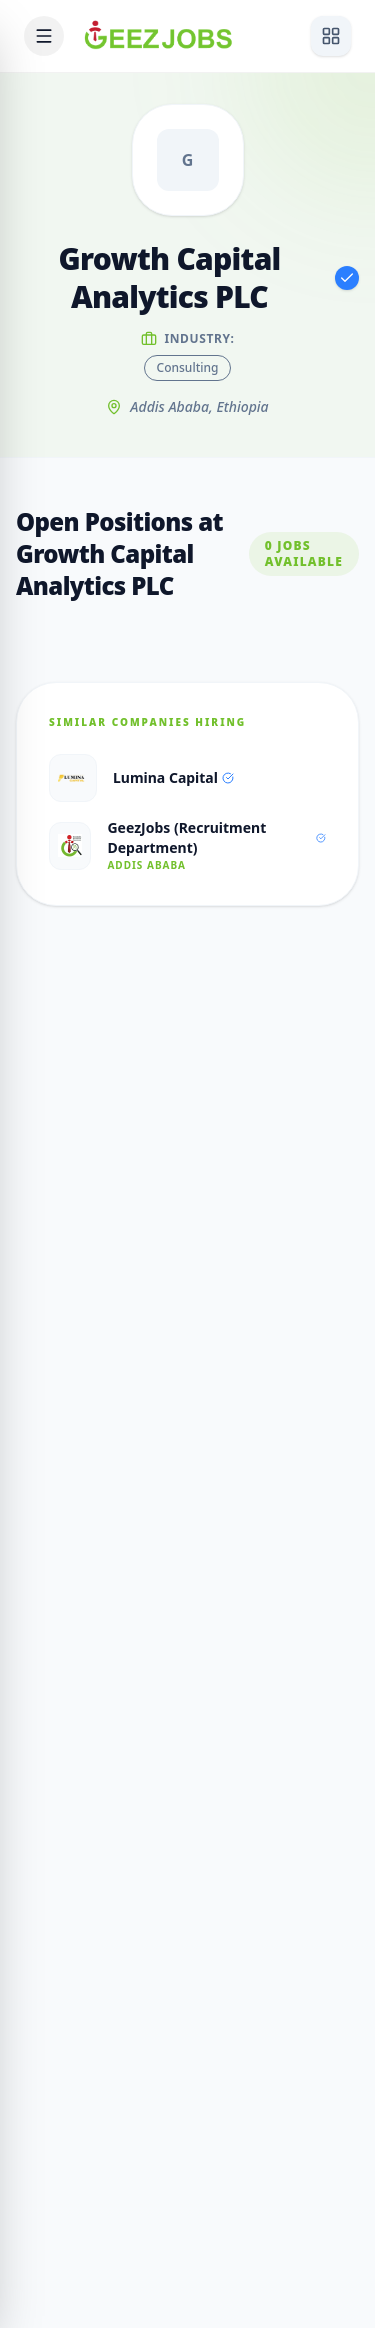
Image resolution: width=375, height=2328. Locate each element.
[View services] (331, 36)
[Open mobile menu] (44, 36)
